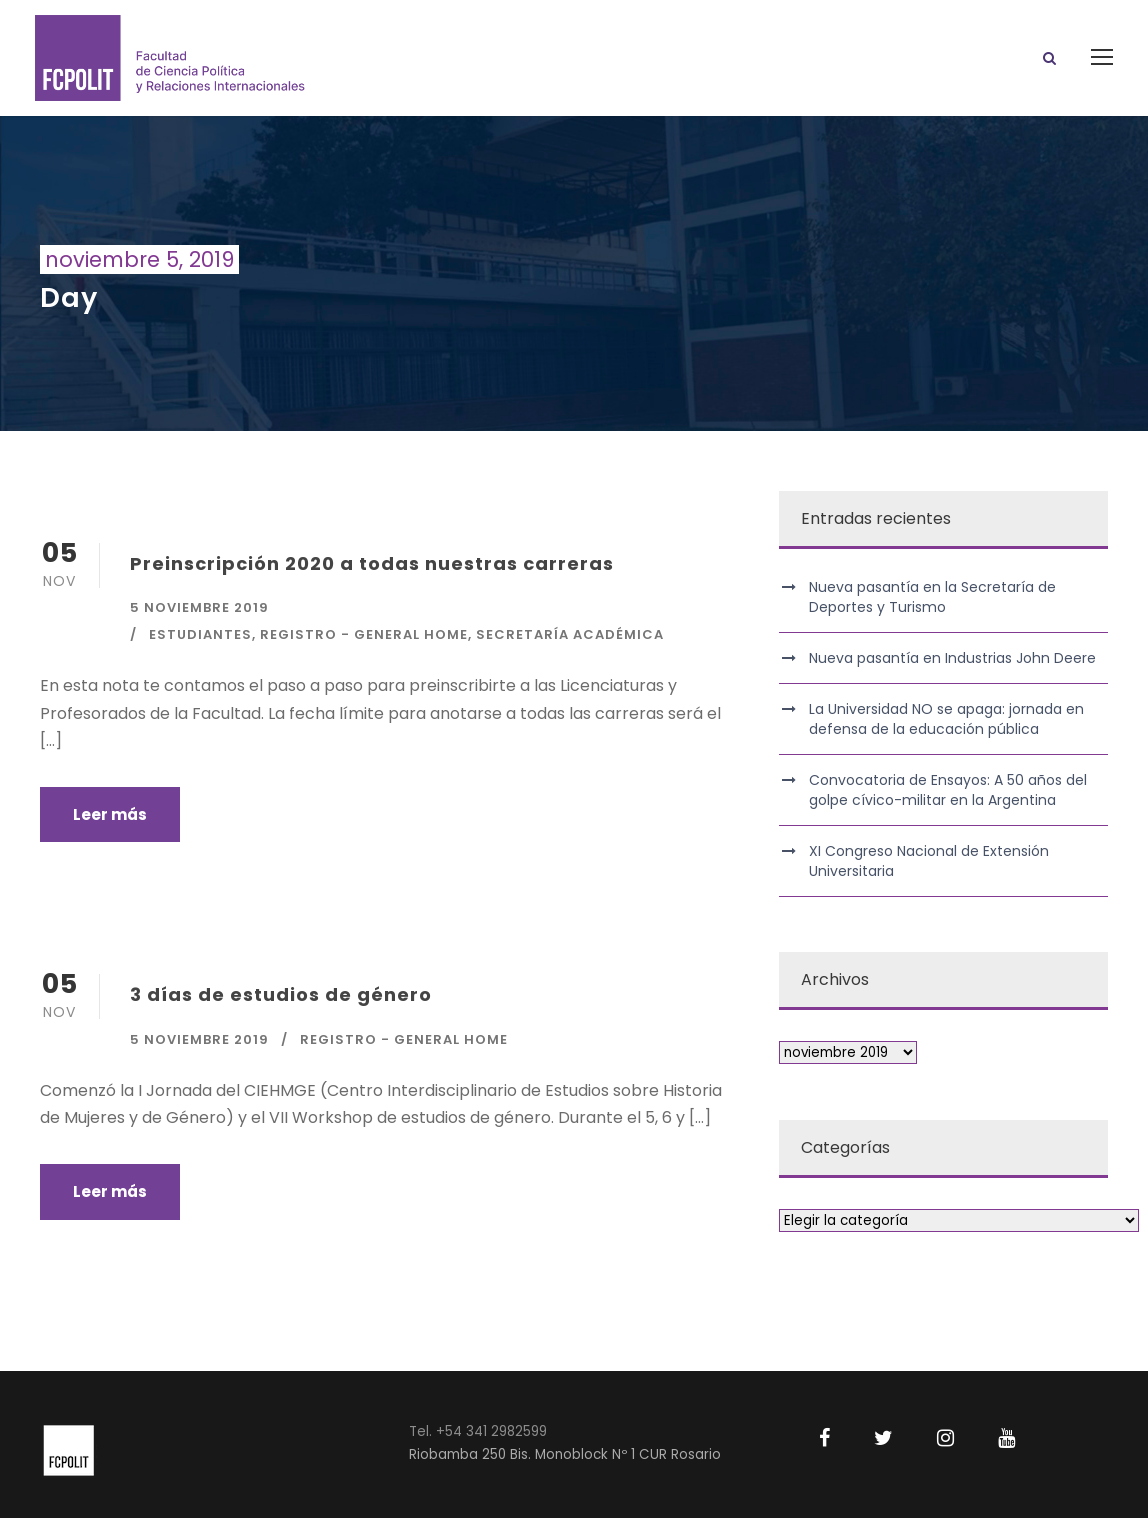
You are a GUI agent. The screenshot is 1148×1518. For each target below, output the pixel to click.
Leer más (110, 814)
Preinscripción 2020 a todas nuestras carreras (372, 563)
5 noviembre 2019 (199, 607)
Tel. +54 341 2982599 (478, 1431)
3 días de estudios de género (281, 994)
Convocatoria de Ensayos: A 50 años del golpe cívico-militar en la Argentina (948, 790)
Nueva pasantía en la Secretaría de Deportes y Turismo (932, 597)
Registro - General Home (364, 634)
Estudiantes (200, 634)
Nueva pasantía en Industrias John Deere (952, 658)
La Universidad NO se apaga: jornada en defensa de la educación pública (946, 719)
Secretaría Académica (570, 634)
